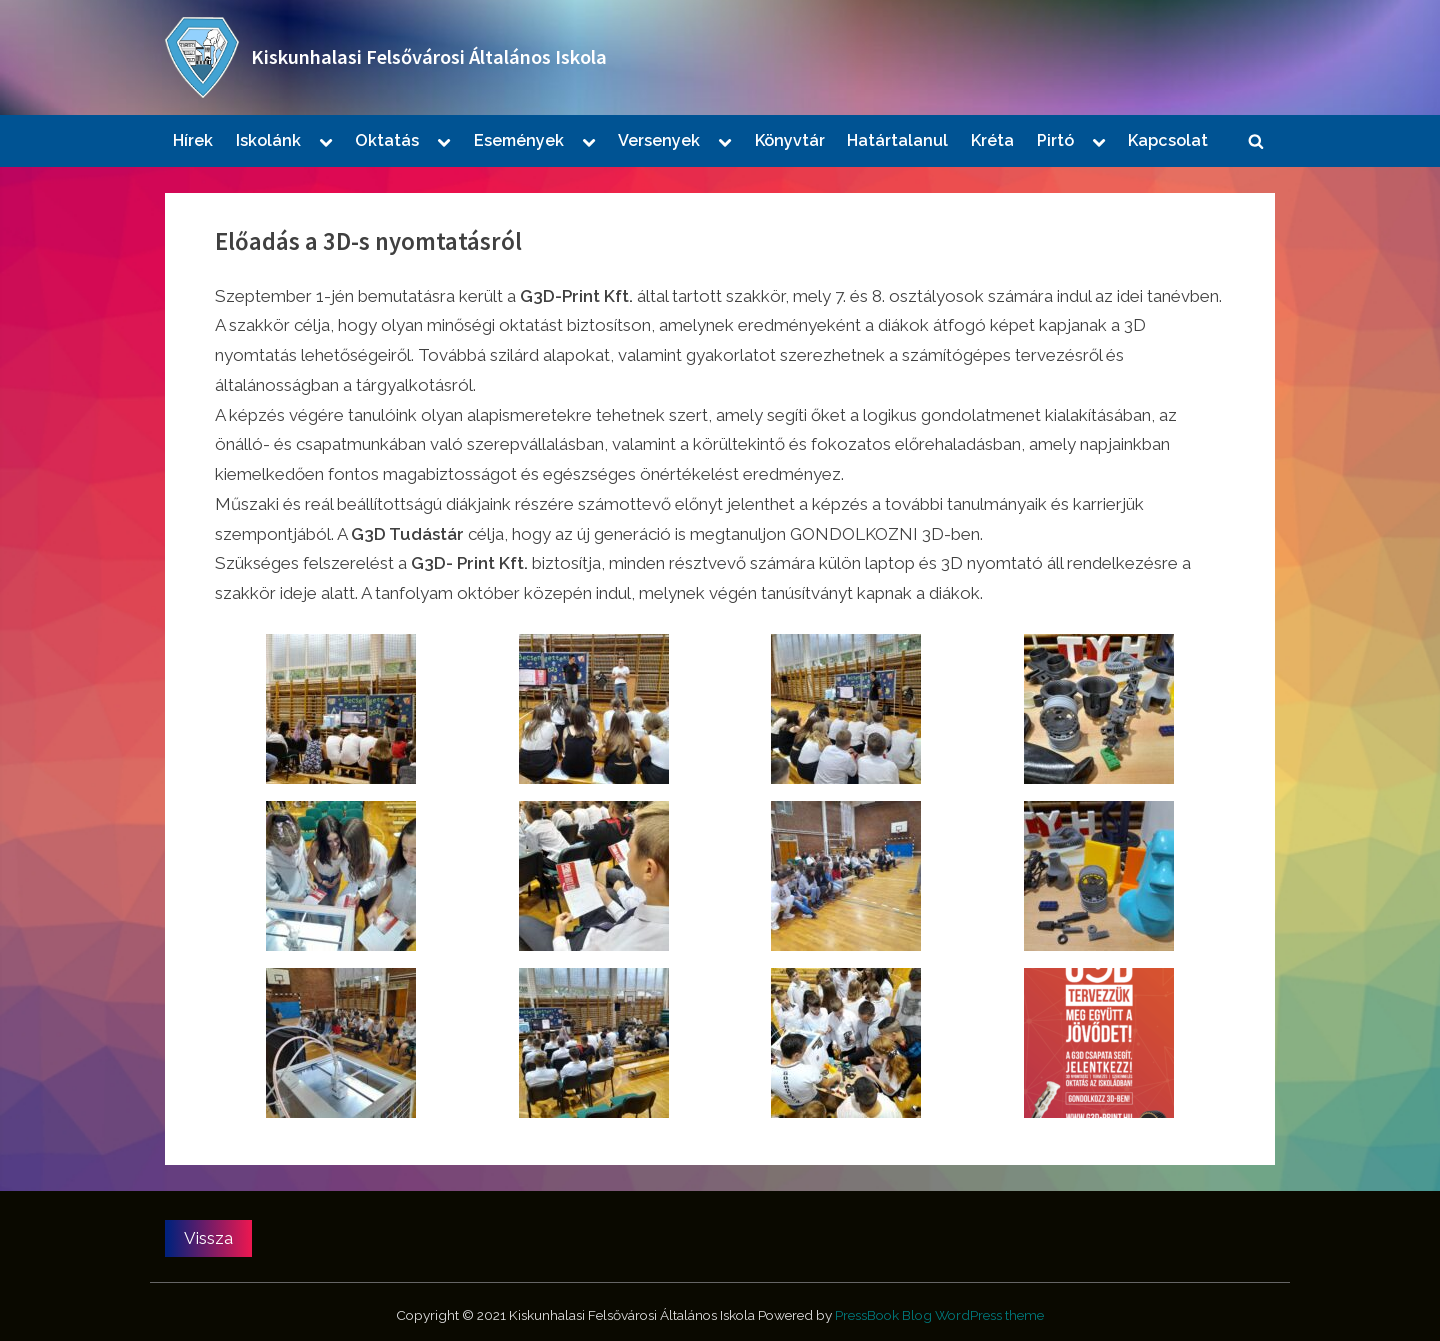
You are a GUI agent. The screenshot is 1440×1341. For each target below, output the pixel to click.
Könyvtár (790, 140)
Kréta (992, 140)
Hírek (193, 140)
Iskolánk (268, 140)
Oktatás (387, 140)
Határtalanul (897, 140)
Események (519, 140)
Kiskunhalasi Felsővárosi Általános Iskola (429, 57)
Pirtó (1055, 140)
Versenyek (659, 140)
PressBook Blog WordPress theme (939, 1315)
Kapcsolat (1168, 140)
